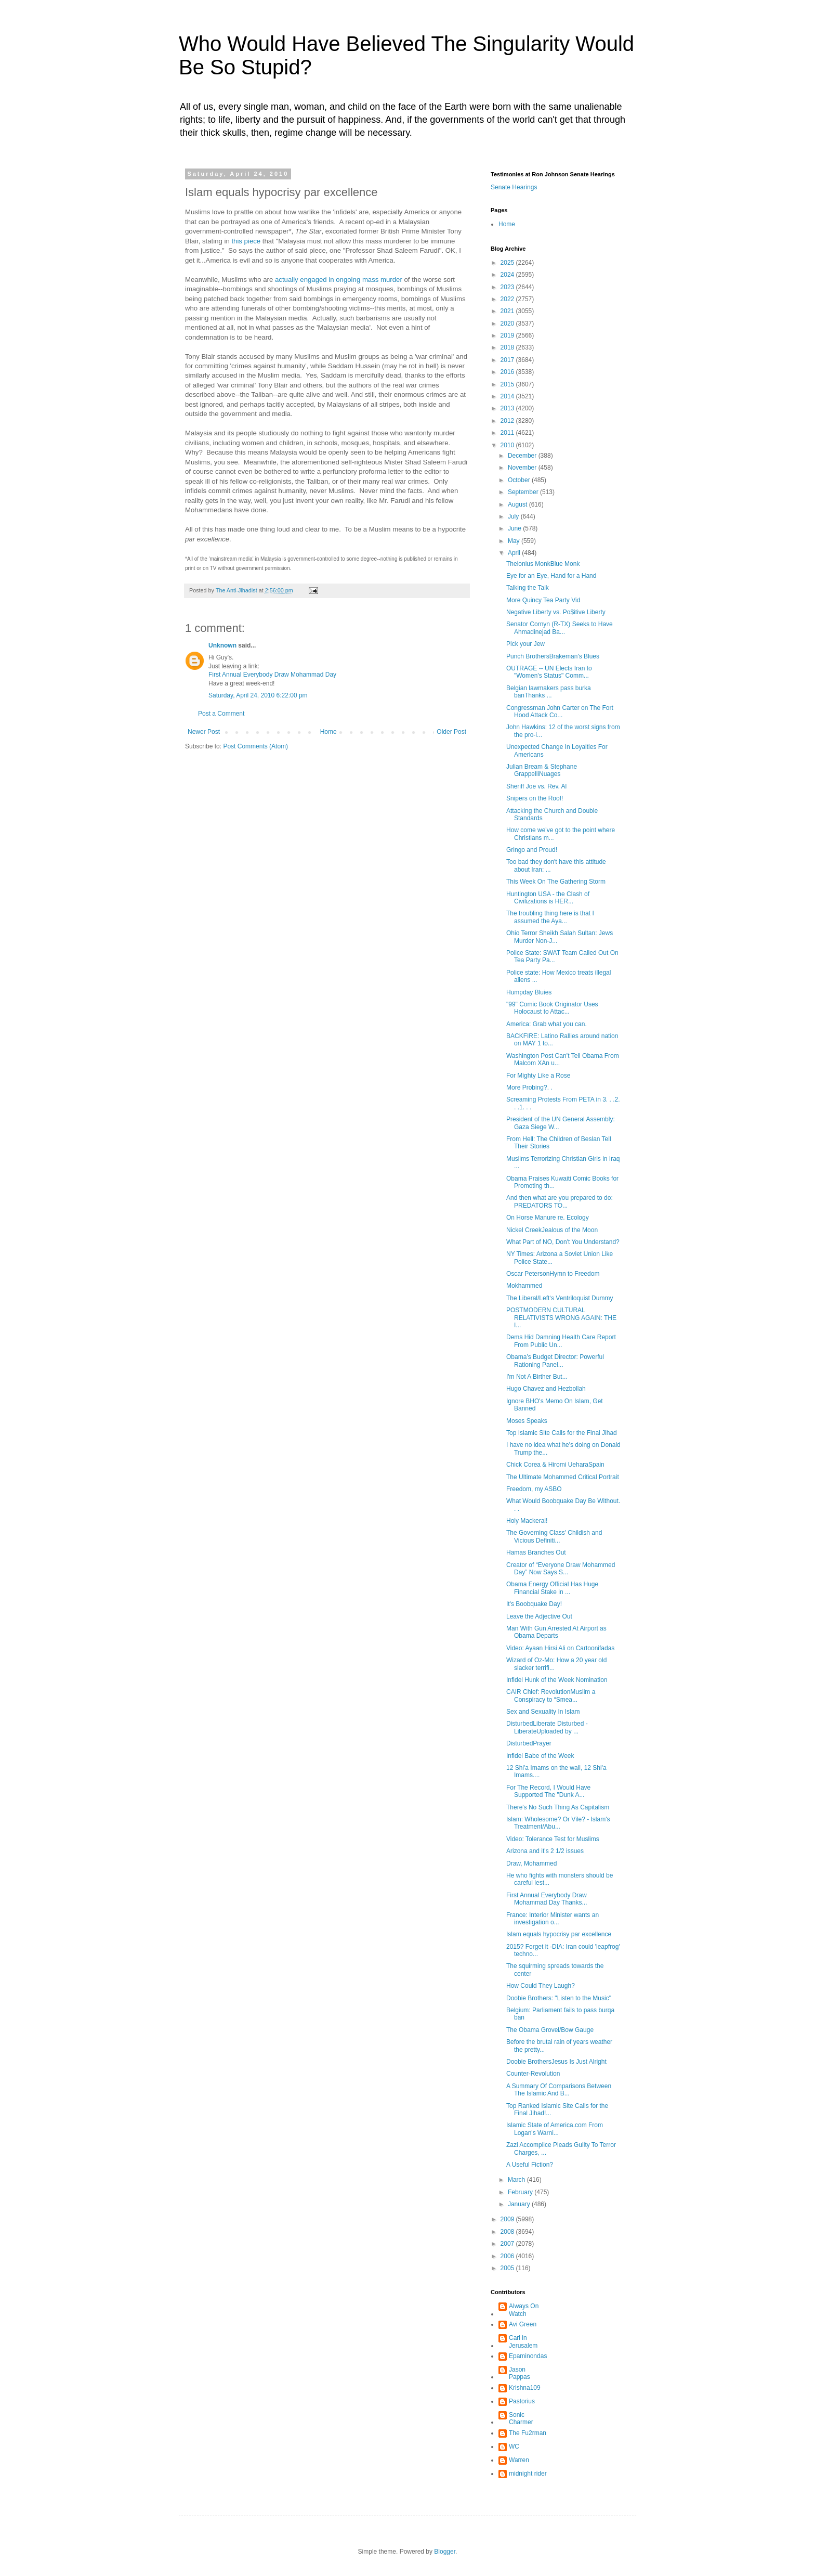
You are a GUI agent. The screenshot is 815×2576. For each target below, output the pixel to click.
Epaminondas (528, 2356)
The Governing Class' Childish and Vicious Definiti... (554, 1536)
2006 (508, 2256)
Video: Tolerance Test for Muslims (552, 1839)
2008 (508, 2231)
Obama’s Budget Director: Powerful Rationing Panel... (555, 1360)
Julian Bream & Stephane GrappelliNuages (541, 770)
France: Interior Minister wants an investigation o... (552, 1918)
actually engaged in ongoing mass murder (338, 279)
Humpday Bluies (528, 992)
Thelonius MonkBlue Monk (543, 563)
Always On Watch (523, 2309)
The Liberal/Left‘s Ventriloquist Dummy (559, 1298)
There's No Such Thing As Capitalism (557, 1807)
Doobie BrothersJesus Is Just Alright (556, 2061)
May (514, 541)
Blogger (444, 2551)
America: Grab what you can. (546, 1024)
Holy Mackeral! (526, 1520)
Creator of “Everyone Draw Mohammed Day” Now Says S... (560, 1568)
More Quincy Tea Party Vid (543, 600)
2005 (508, 2268)
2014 (508, 396)
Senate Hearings (514, 187)
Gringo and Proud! (531, 849)
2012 (508, 420)
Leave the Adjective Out (539, 1616)
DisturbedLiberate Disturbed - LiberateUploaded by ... (547, 1727)
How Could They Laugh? (540, 1985)
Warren (519, 2460)
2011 (508, 432)
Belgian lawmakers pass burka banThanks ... (548, 691)
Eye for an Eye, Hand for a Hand (551, 575)
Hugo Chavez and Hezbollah (546, 1388)
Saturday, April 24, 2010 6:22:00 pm (258, 695)
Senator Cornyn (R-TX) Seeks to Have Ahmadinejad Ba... (559, 627)
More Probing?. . (529, 1087)
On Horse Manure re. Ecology (547, 1217)
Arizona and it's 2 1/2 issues (545, 1851)
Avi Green (522, 2324)
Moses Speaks (526, 1421)
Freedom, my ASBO (534, 1489)
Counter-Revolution (533, 2073)
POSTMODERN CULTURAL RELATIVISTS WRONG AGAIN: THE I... (561, 1317)
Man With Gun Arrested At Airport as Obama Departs (556, 1632)
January (520, 2204)
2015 (508, 384)
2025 (508, 262)
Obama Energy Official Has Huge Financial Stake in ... (552, 1588)
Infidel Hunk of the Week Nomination (557, 1680)
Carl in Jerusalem (523, 2341)
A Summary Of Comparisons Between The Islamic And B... (558, 2089)
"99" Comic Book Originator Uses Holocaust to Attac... (552, 1008)
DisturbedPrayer (528, 1743)
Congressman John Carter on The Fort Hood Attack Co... (559, 711)
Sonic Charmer (521, 2418)
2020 (508, 323)
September (524, 492)
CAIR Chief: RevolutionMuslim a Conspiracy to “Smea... (550, 1695)
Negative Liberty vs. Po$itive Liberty (556, 612)
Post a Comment (221, 713)
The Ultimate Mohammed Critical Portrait (562, 1477)
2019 (508, 335)
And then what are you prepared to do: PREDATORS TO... (559, 1201)
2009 (508, 2219)
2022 (508, 299)
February (521, 2192)
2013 (508, 408)
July (514, 516)
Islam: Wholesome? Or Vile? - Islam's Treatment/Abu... (558, 1823)
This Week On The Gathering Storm (556, 881)
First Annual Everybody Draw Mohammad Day (272, 674)
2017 (508, 360)
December (523, 455)
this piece (245, 241)
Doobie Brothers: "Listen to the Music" (558, 1998)
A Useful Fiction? (529, 2164)
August (518, 504)
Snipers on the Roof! (534, 798)
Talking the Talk (527, 587)
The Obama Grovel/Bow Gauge (550, 2030)
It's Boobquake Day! (534, 1604)
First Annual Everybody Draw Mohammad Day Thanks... (546, 1899)
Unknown (222, 645)
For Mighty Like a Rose (538, 1075)
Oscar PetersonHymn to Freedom (552, 1273)
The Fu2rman (527, 2433)
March (517, 2179)
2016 (508, 372)
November (523, 467)
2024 (508, 274)
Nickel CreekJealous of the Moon (552, 1230)
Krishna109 (525, 2387)
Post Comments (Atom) (255, 746)
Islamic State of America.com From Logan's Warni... (554, 2128)
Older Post (451, 731)
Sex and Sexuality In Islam (543, 1711)
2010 (508, 445)
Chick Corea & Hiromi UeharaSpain (555, 1464)
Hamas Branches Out (536, 1552)
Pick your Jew (525, 644)
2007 (508, 2243)
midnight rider (528, 2473)
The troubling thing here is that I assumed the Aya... (550, 917)
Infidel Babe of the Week (540, 1755)
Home (328, 731)
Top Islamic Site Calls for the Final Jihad (561, 1432)
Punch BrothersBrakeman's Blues (552, 656)
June (515, 528)
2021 (508, 311)
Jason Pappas (519, 2373)
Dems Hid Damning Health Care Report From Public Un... (561, 1341)
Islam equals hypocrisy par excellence (558, 1934)
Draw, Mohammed (531, 1863)
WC (514, 2446)
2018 (508, 347)
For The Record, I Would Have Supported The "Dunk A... (548, 1791)
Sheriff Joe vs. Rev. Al (536, 786)
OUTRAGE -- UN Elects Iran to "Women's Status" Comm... (549, 672)
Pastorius (522, 2401)
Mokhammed (524, 1285)
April (515, 552)
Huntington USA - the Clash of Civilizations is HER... (547, 897)
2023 (508, 287)
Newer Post (204, 731)
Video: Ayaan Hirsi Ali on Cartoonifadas (560, 1648)
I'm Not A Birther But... (537, 1376)
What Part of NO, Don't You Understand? (563, 1242)
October (520, 480)
